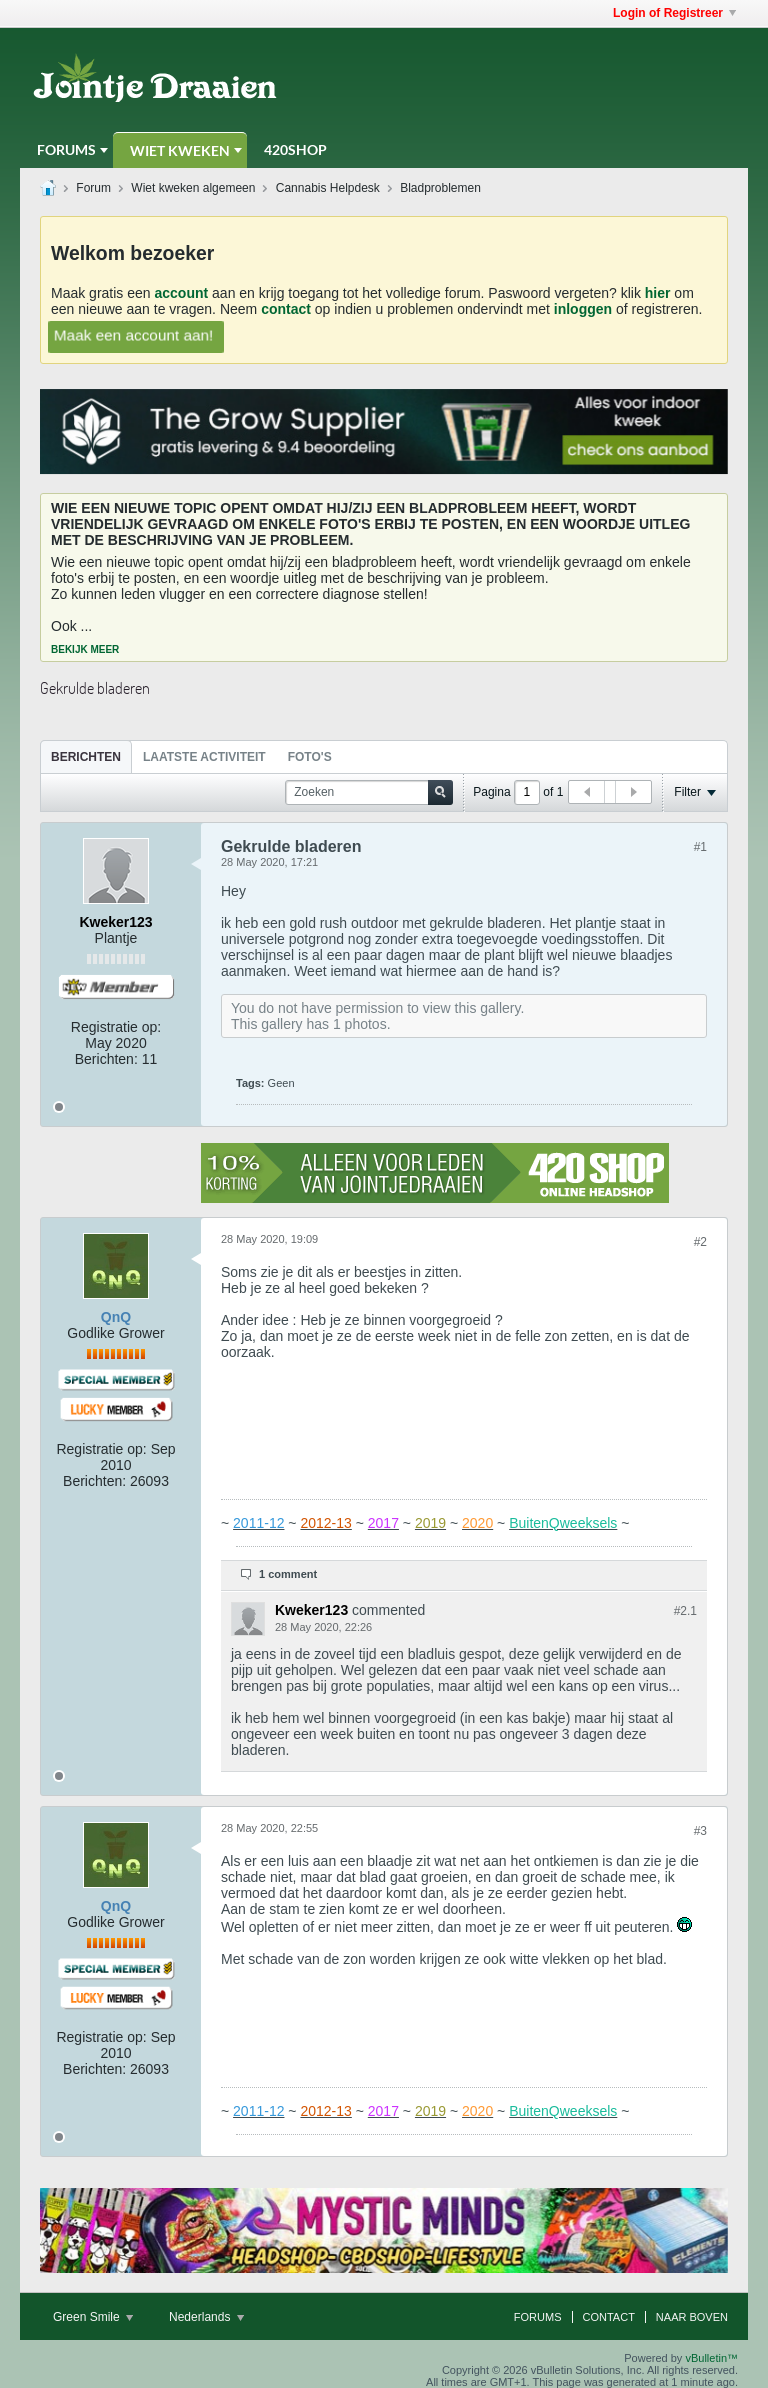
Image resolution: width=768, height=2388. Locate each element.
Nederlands (206, 2317)
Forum (93, 188)
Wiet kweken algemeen (193, 188)
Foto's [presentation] (310, 757)
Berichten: (106, 1059)
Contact (609, 2317)
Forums (66, 149)
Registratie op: (116, 1027)
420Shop (295, 149)
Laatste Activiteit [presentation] (204, 757)
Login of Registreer (674, 13)
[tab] (86, 756)
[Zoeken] (369, 792)
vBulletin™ (711, 2358)
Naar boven (692, 2317)
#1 (700, 847)
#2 (700, 1242)
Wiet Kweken (180, 150)
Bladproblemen (440, 188)
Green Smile (93, 2317)
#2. (685, 1611)
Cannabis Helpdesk (328, 188)
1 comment (288, 1574)
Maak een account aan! (133, 334)
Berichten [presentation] (86, 757)
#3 (700, 1831)
